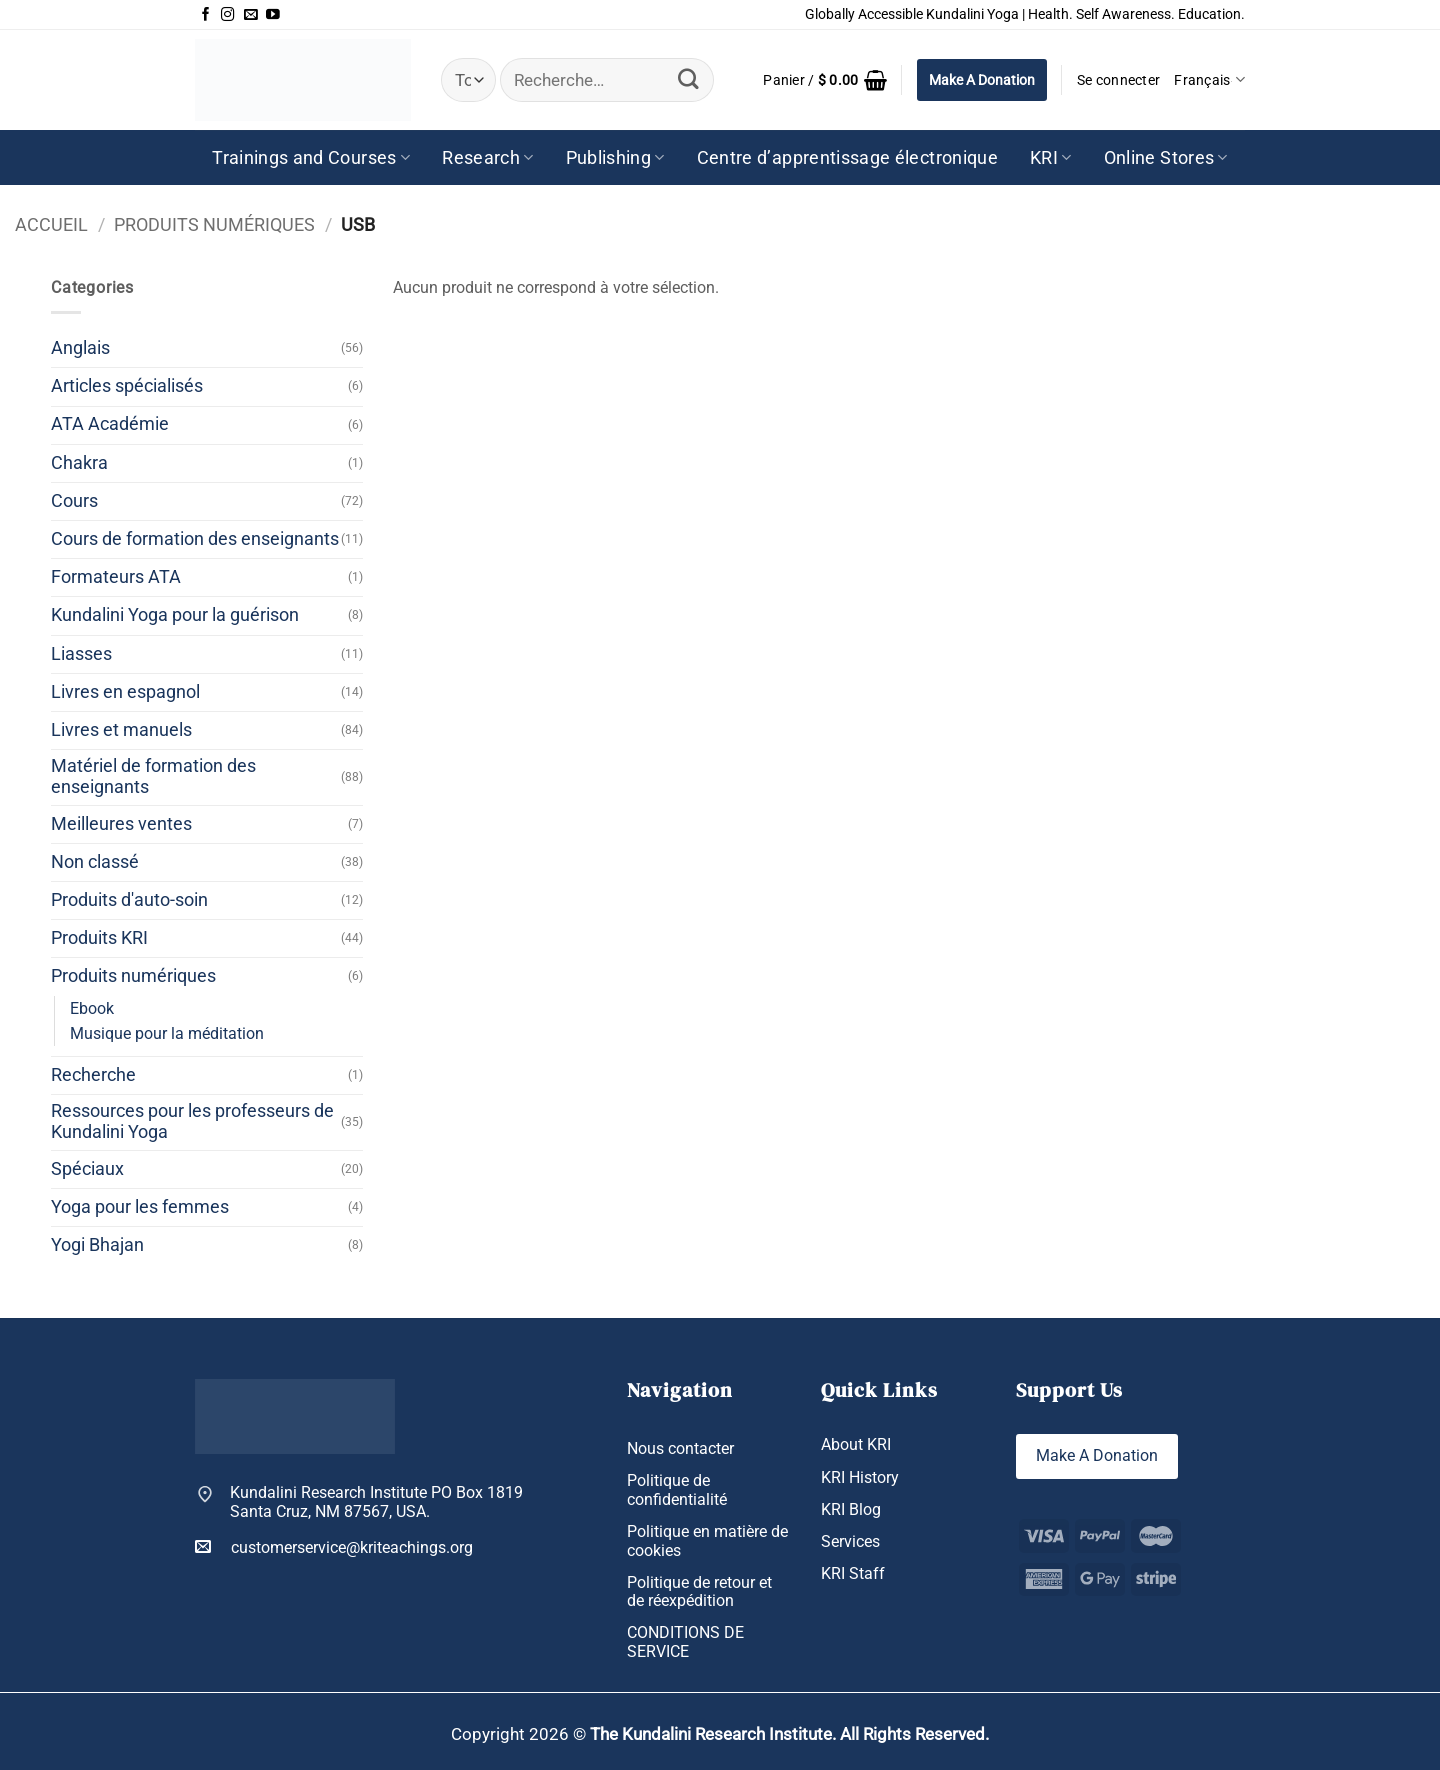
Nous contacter (680, 1448)
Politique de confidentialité (677, 1490)
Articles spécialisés (127, 386)
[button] (825, 80)
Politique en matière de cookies (707, 1541)
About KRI (856, 1444)
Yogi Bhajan (97, 1245)
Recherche (93, 1075)
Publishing (615, 158)
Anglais (80, 348)
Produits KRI (99, 938)
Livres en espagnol (125, 692)
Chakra (79, 463)
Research (487, 158)
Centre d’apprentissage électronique (847, 158)
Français (1209, 79)
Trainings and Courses (311, 158)
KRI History (860, 1477)
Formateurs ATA (116, 577)
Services (850, 1541)
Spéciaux (87, 1169)
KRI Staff (853, 1573)
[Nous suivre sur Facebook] (206, 15)
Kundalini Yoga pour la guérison (175, 615)
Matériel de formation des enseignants (153, 776)
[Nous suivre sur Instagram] (228, 15)
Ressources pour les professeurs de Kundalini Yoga (192, 1121)
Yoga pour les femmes (140, 1207)
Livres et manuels (121, 730)
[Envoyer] (689, 79)
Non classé (95, 862)
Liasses (81, 654)
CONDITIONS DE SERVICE (685, 1642)
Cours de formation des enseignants (195, 539)
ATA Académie (110, 424)
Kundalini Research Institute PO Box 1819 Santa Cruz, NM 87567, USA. (376, 1502)
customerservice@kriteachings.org (334, 1547)
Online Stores (1166, 158)
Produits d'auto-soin (129, 900)
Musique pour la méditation (167, 1033)
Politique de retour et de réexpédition (699, 1592)
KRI (1051, 158)
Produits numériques (214, 224)
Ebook (92, 1008)
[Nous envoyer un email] (251, 15)
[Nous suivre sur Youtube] (273, 15)
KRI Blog (851, 1509)
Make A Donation (982, 80)
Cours (74, 501)
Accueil (51, 224)
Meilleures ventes (121, 824)
